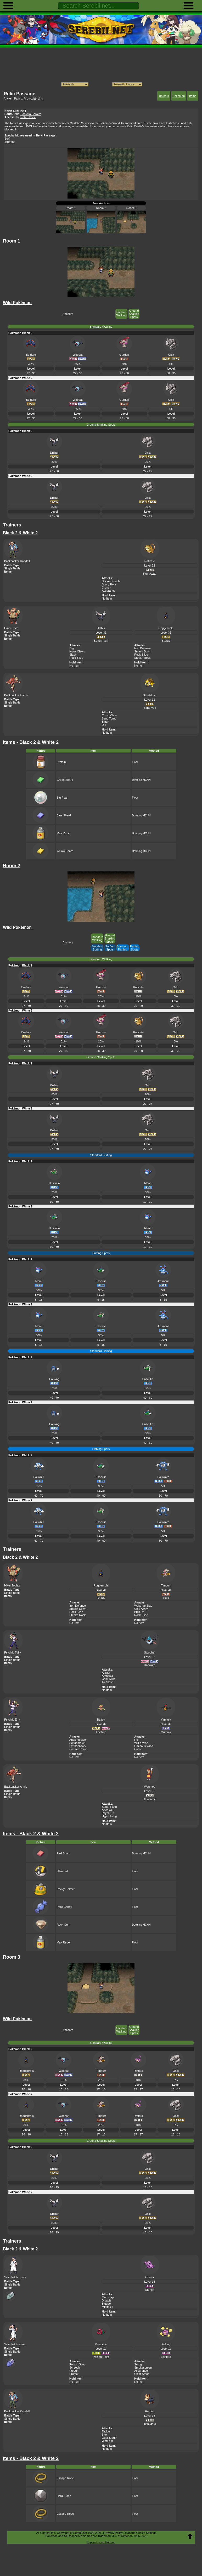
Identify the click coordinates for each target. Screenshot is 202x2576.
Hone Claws (77, 651)
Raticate (149, 561)
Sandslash (149, 695)
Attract (106, 1672)
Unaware (149, 1665)
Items (192, 95)
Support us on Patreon (101, 2542)
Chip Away (141, 1608)
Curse (138, 1749)
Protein (61, 762)
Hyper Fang (109, 1816)
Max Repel (63, 833)
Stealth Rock (142, 657)
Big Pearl (62, 797)
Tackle (106, 2431)
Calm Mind (109, 1678)
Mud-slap (108, 2297)
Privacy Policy (113, 2532)
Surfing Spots (110, 948)
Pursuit (73, 2370)
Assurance (108, 590)
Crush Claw (109, 715)
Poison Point (101, 2356)
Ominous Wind (143, 1746)
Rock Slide (76, 657)
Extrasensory (77, 1746)
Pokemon (179, 95)
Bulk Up (139, 1611)
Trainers (164, 95)
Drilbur (101, 628)
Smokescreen (143, 2367)
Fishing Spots (134, 948)
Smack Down (142, 651)
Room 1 (71, 208)
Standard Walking (121, 314)
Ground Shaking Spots (134, 313)
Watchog (149, 1786)
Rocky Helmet (65, 1889)
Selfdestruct (77, 1742)
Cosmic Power (78, 1749)
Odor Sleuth (109, 2437)
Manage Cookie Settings (140, 2532)
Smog (138, 2364)
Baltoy (101, 1719)
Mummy (166, 1732)
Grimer (149, 2277)
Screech (74, 2367)
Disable (106, 2300)
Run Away (149, 573)
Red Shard (63, 1853)
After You (108, 1809)
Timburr (166, 1585)
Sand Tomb (109, 718)
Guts (166, 1598)
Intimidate (149, 2423)
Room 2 (101, 208)
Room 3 (131, 208)
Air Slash (107, 1682)
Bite (104, 2434)
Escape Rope (65, 2478)
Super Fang (109, 1806)
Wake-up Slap (143, 1605)
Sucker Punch (111, 581)
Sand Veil (150, 707)
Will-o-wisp (141, 1742)
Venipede (101, 2344)
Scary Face (109, 584)
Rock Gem (63, 1924)
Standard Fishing (122, 948)
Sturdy (166, 640)
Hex (136, 1739)
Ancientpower (78, 1739)
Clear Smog (141, 2373)
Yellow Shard (65, 851)
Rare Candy (64, 1906)
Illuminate (149, 1799)
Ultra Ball (62, 1871)
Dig (71, 648)
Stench (149, 2289)
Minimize (107, 2306)
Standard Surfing (97, 948)
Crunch (106, 587)
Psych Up (108, 1813)
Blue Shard (64, 815)
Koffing (165, 2344)
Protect (73, 2373)
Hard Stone (64, 2495)
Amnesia (107, 1675)
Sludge (106, 2303)
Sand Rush (101, 640)
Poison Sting (77, 2364)
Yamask (166, 1719)
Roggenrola (166, 628)
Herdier (149, 2411)
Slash (73, 654)
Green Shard (65, 779)
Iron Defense (142, 648)
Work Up (107, 2440)
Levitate (101, 1732)
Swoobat (149, 1652)
